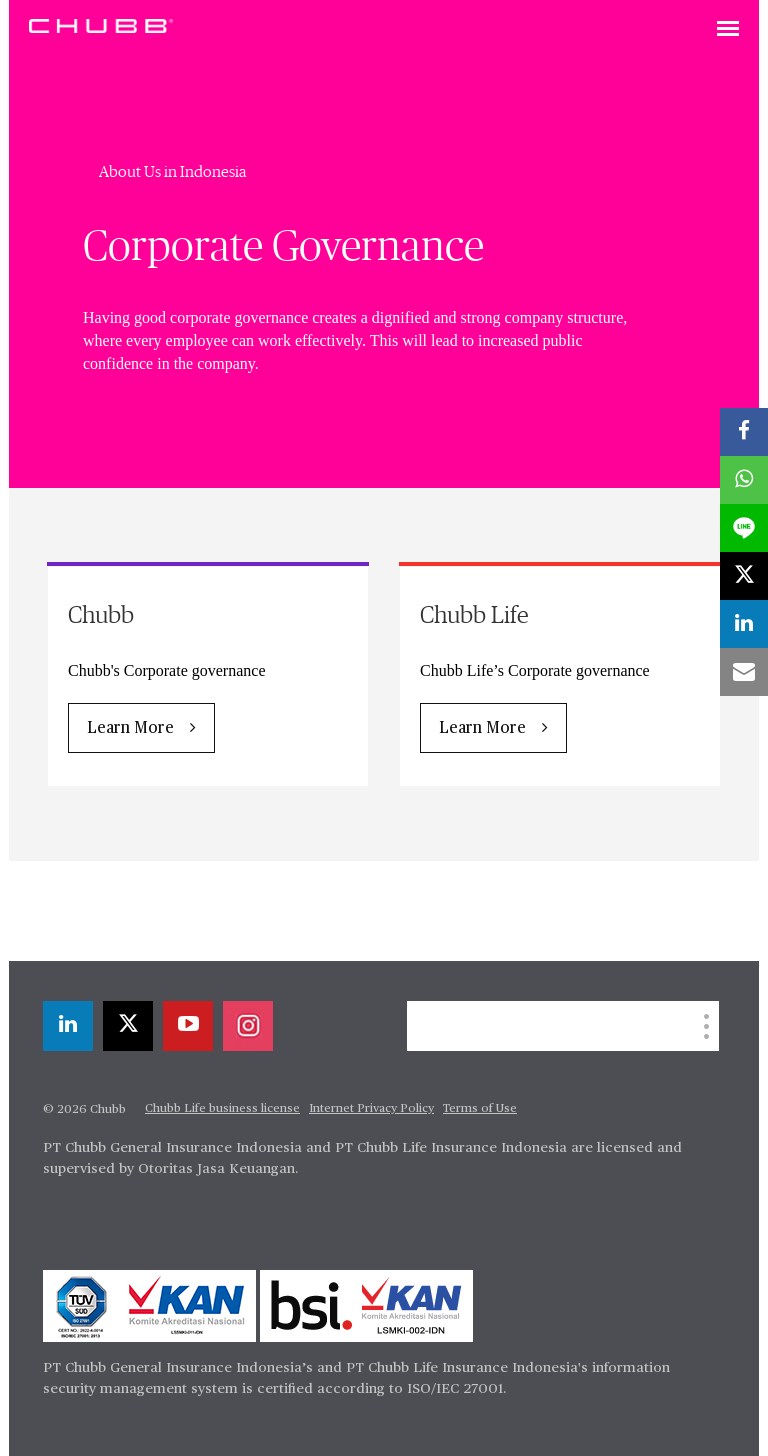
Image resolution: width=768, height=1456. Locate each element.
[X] (128, 1026)
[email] (744, 672)
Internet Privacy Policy (371, 1109)
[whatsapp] (744, 480)
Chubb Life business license (222, 1109)
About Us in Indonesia (172, 172)
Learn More (130, 729)
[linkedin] (68, 1026)
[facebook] (744, 432)
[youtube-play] (188, 1026)
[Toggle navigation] (728, 30)
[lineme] (744, 528)
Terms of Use (480, 1109)
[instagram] (248, 1026)
